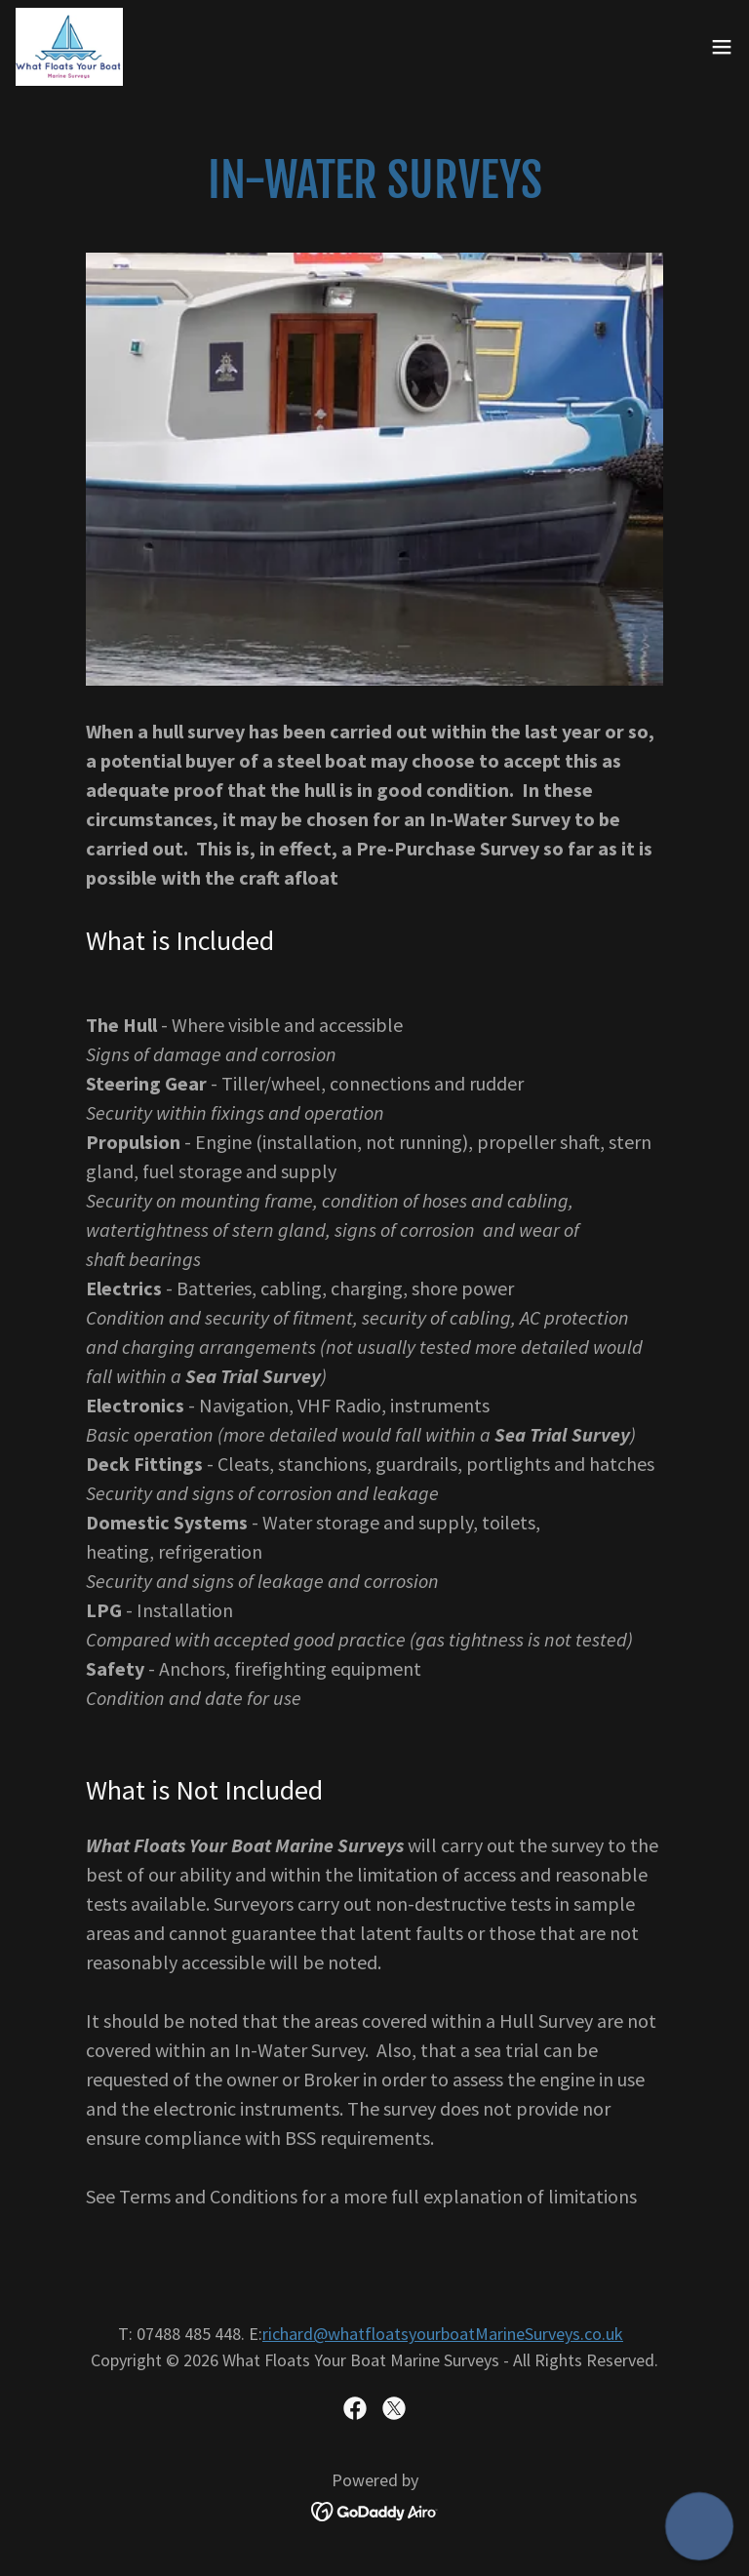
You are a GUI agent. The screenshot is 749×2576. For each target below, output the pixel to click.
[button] (721, 46)
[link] (69, 47)
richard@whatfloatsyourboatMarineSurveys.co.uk (442, 2333)
